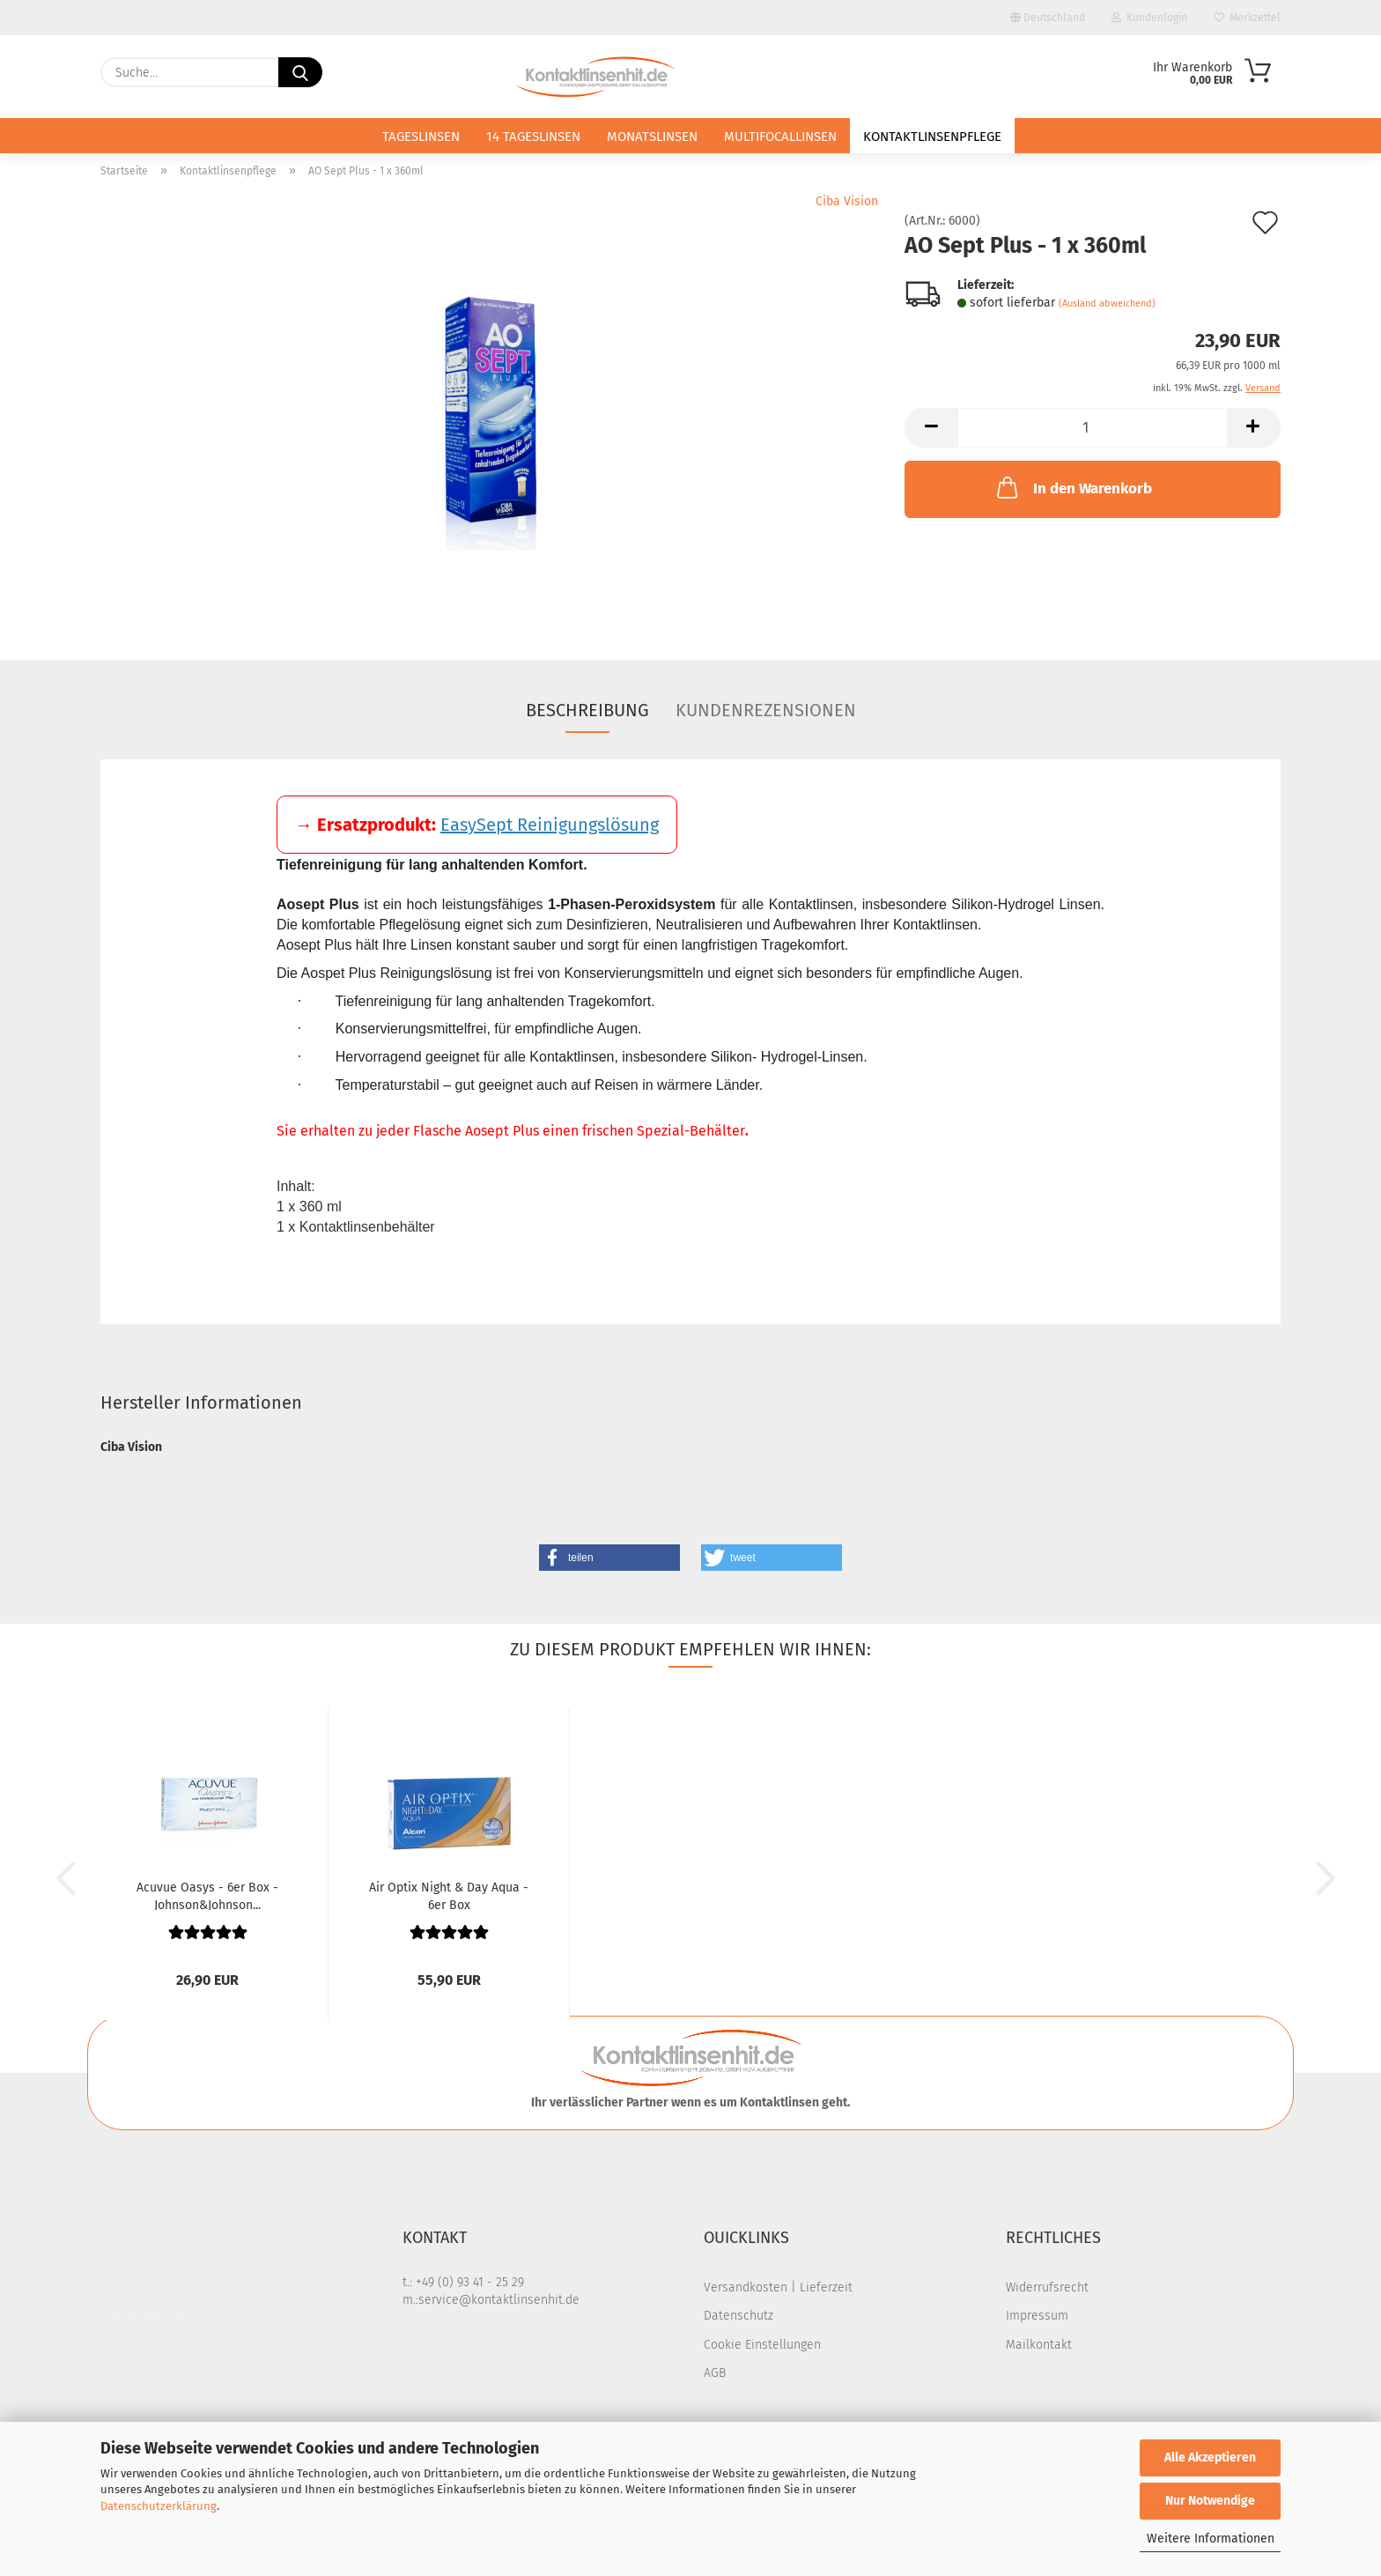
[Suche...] (300, 72)
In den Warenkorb (1072, 487)
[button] (931, 428)
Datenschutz (738, 2315)
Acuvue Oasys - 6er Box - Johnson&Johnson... (207, 1895)
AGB (715, 2372)
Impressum (1037, 2315)
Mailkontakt (1039, 2344)
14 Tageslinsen (533, 136)
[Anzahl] (1092, 428)
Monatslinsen (652, 136)
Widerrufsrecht (1047, 2287)
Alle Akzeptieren (1210, 2457)
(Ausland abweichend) (1107, 303)
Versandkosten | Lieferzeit (778, 2287)
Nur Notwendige (1210, 2500)
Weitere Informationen (1210, 2538)
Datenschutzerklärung (158, 2506)
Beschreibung (587, 710)
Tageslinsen (421, 136)
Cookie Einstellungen (762, 2344)
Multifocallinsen (780, 136)
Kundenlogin (1149, 17)
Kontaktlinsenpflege (932, 136)
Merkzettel (1247, 17)
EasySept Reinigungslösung (549, 824)
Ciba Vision (847, 201)
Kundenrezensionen (766, 710)
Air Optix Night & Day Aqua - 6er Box (448, 1895)
